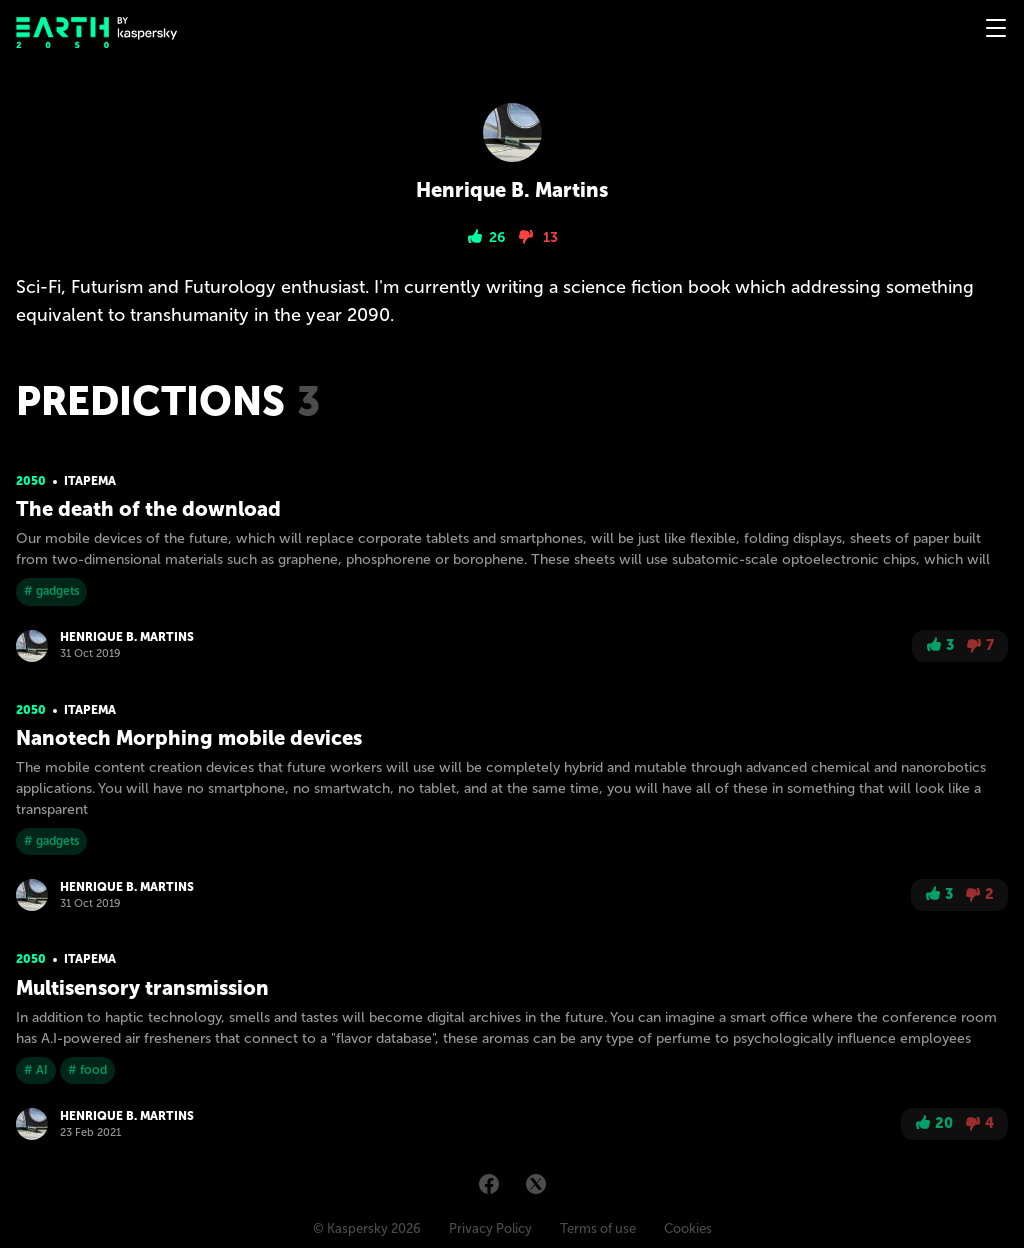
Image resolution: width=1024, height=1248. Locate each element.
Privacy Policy (490, 1228)
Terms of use (598, 1228)
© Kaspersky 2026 (367, 1228)
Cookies (688, 1228)
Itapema (90, 481)
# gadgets (51, 591)
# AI (36, 1070)
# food (87, 1070)
